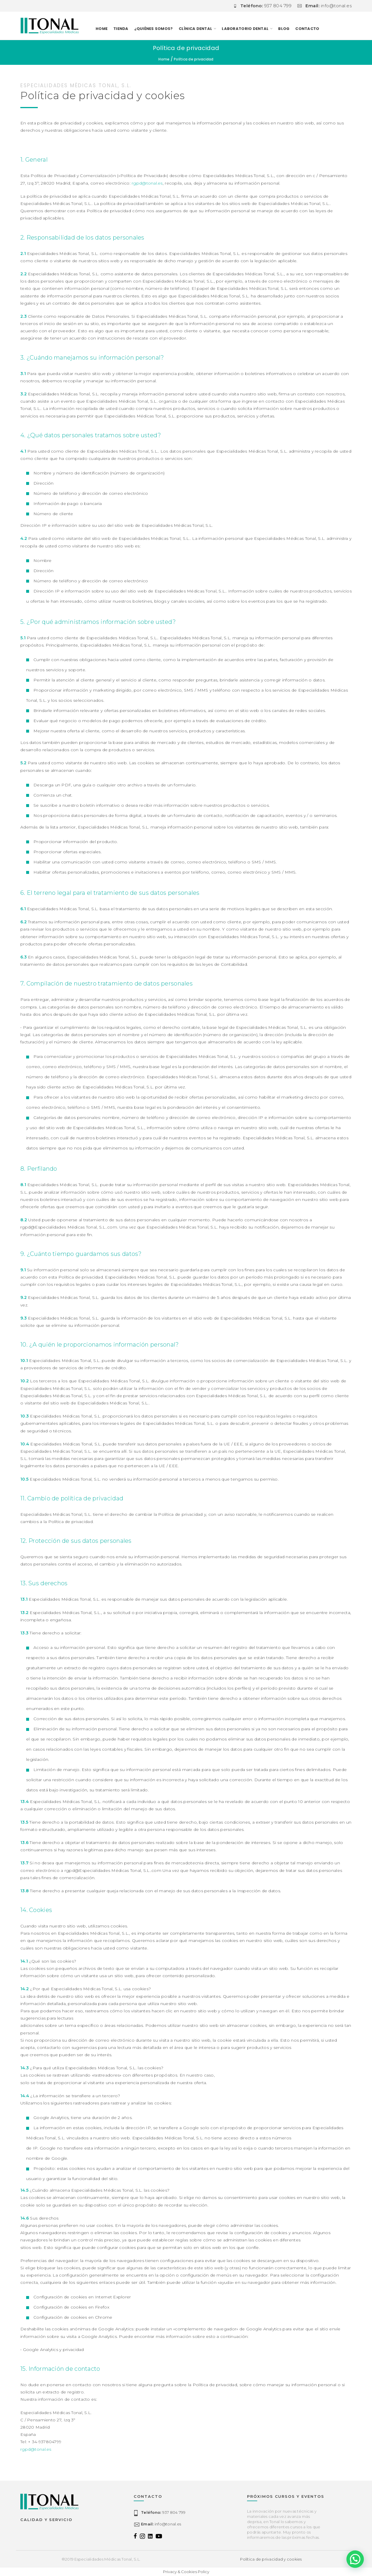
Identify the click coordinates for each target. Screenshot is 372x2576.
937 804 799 (163, 2512)
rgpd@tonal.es (147, 183)
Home (102, 28)
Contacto (307, 28)
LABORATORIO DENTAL (245, 28)
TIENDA (120, 28)
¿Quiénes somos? (153, 28)
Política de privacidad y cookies (271, 2559)
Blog (283, 28)
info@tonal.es (161, 2524)
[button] (355, 2559)
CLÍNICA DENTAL (195, 28)
